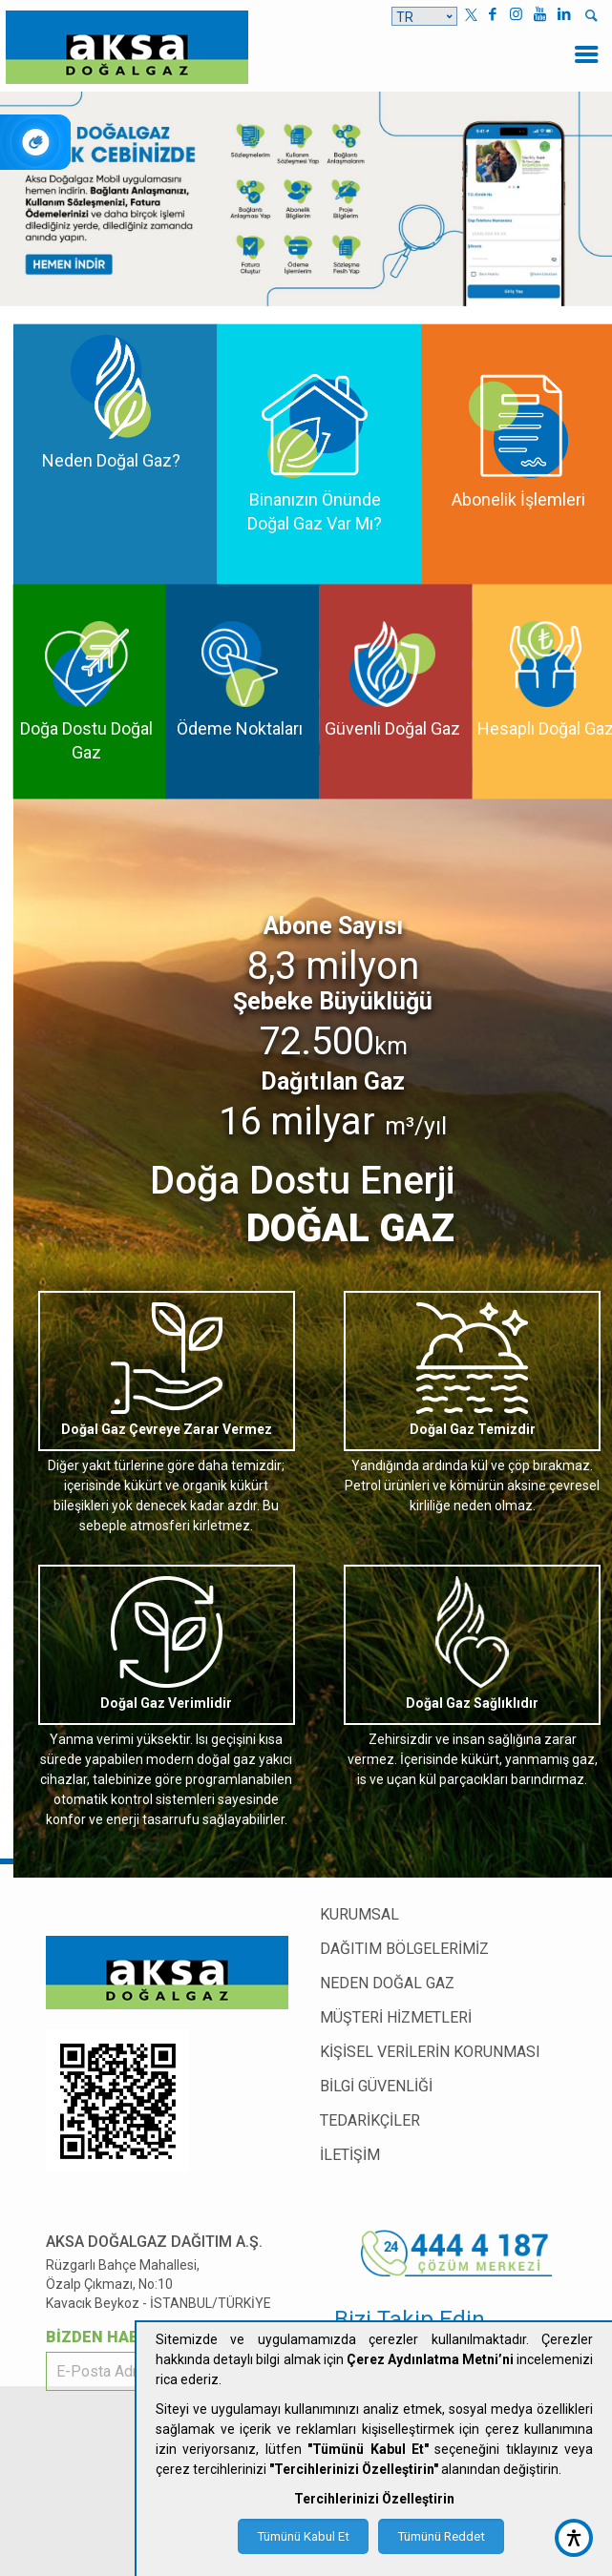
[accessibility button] (574, 2538)
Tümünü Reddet (441, 2536)
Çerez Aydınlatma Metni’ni (430, 2359)
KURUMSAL (359, 1914)
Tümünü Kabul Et (303, 2536)
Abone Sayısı (333, 926)
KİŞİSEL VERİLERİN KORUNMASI (430, 2052)
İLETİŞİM (350, 2155)
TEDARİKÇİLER (370, 2120)
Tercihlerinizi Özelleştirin (374, 2498)
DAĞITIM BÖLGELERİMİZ (404, 1949)
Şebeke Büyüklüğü (333, 1001)
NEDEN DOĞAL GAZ (387, 1983)
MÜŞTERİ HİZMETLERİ (396, 2017)
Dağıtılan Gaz (333, 1081)
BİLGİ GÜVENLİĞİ (376, 2086)
